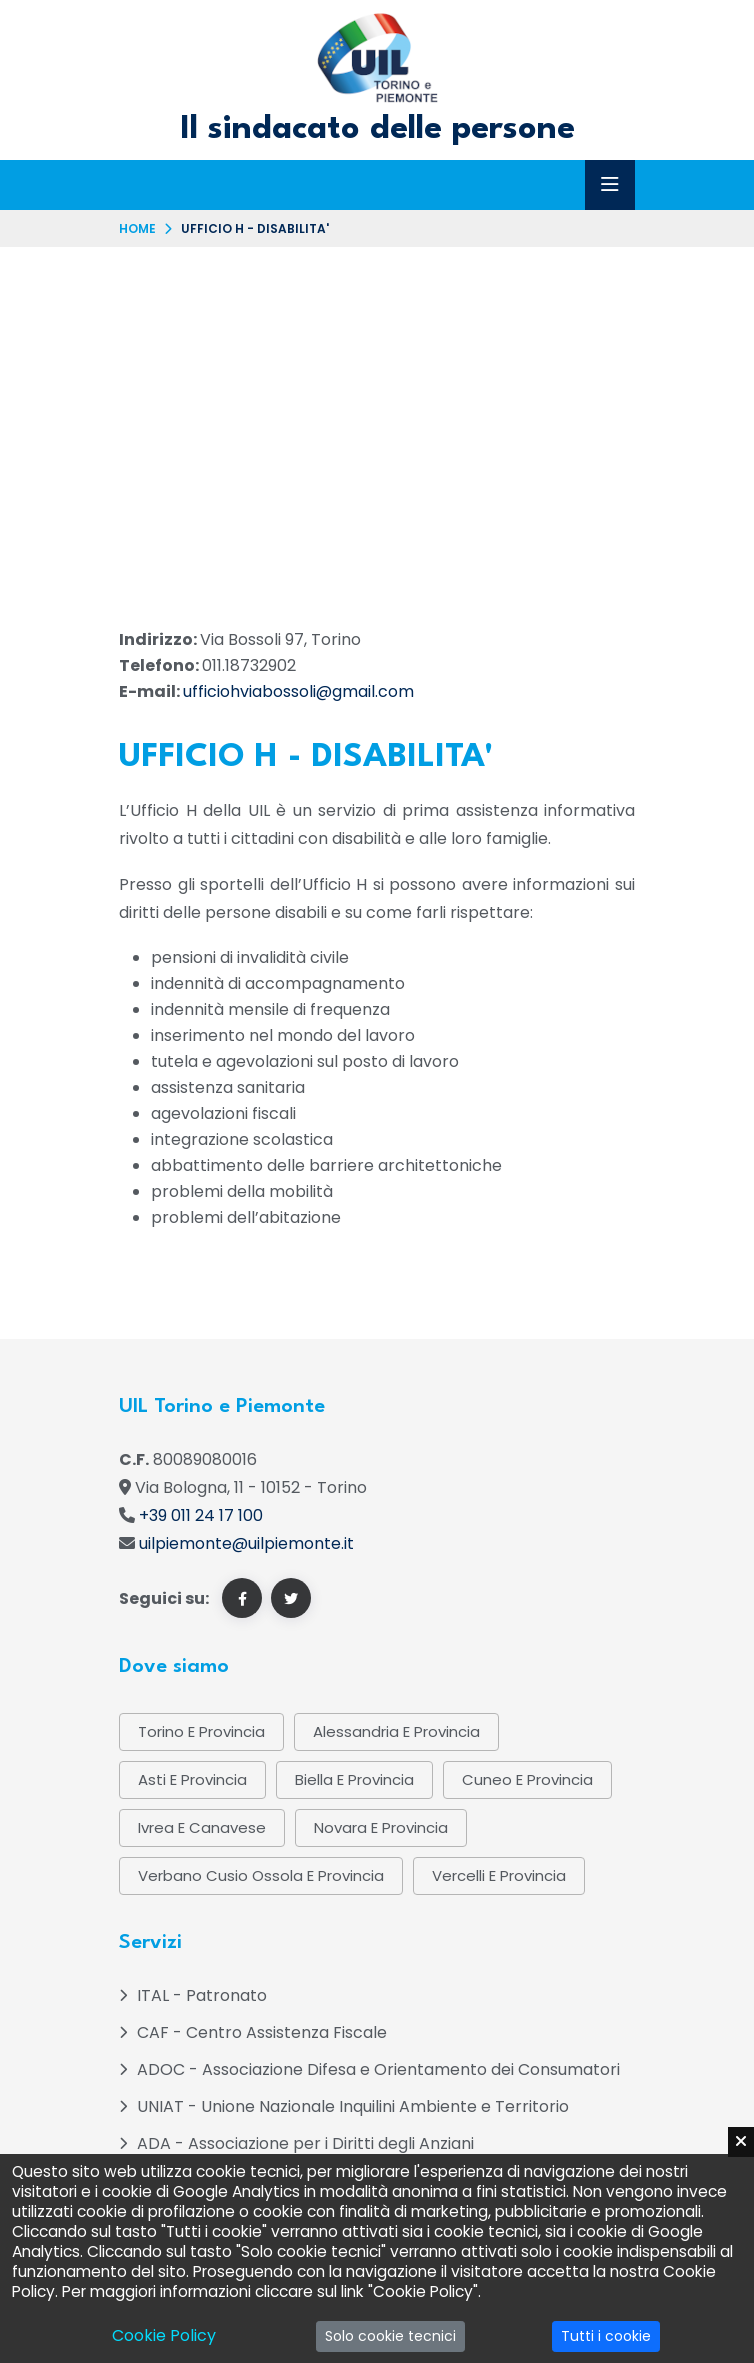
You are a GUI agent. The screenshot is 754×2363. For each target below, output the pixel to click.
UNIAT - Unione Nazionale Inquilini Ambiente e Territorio (353, 2106)
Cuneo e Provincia (527, 1779)
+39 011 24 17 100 (201, 1515)
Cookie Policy (164, 2335)
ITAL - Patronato (202, 1995)
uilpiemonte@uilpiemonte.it (246, 1543)
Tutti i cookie (606, 2336)
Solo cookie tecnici (390, 2336)
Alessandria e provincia (396, 1731)
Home (137, 228)
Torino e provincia (201, 1731)
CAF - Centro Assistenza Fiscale (262, 2032)
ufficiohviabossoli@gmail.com (298, 691)
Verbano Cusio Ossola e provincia (261, 1875)
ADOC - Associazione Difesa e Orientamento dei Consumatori (378, 2069)
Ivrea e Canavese (202, 1827)
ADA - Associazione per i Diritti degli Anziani (305, 2143)
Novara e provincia (381, 1827)
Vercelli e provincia (499, 1875)
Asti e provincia (192, 1779)
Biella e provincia (354, 1779)
